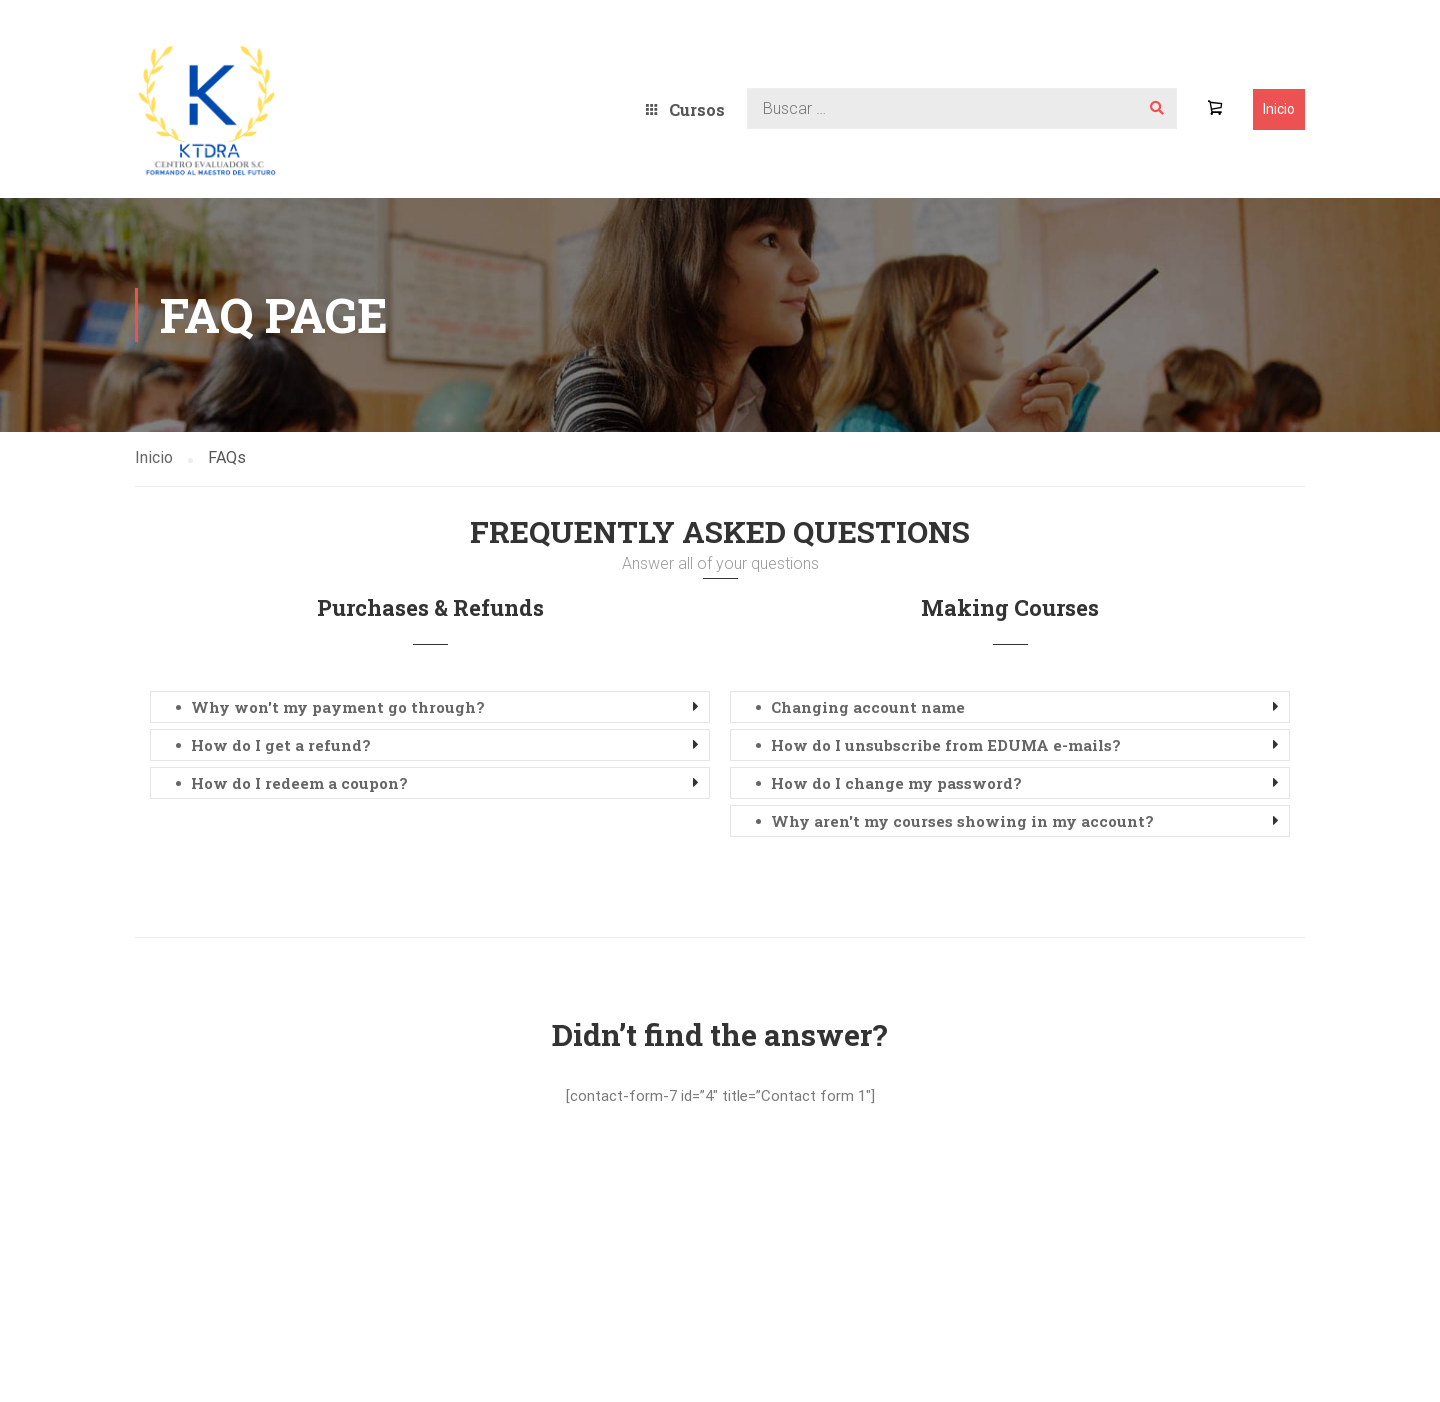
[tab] (430, 707)
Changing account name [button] (868, 707)
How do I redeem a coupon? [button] (299, 783)
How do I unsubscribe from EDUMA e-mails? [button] (946, 745)
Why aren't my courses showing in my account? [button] (962, 821)
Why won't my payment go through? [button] (338, 707)
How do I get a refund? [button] (281, 745)
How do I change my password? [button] (896, 783)
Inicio (1279, 109)
